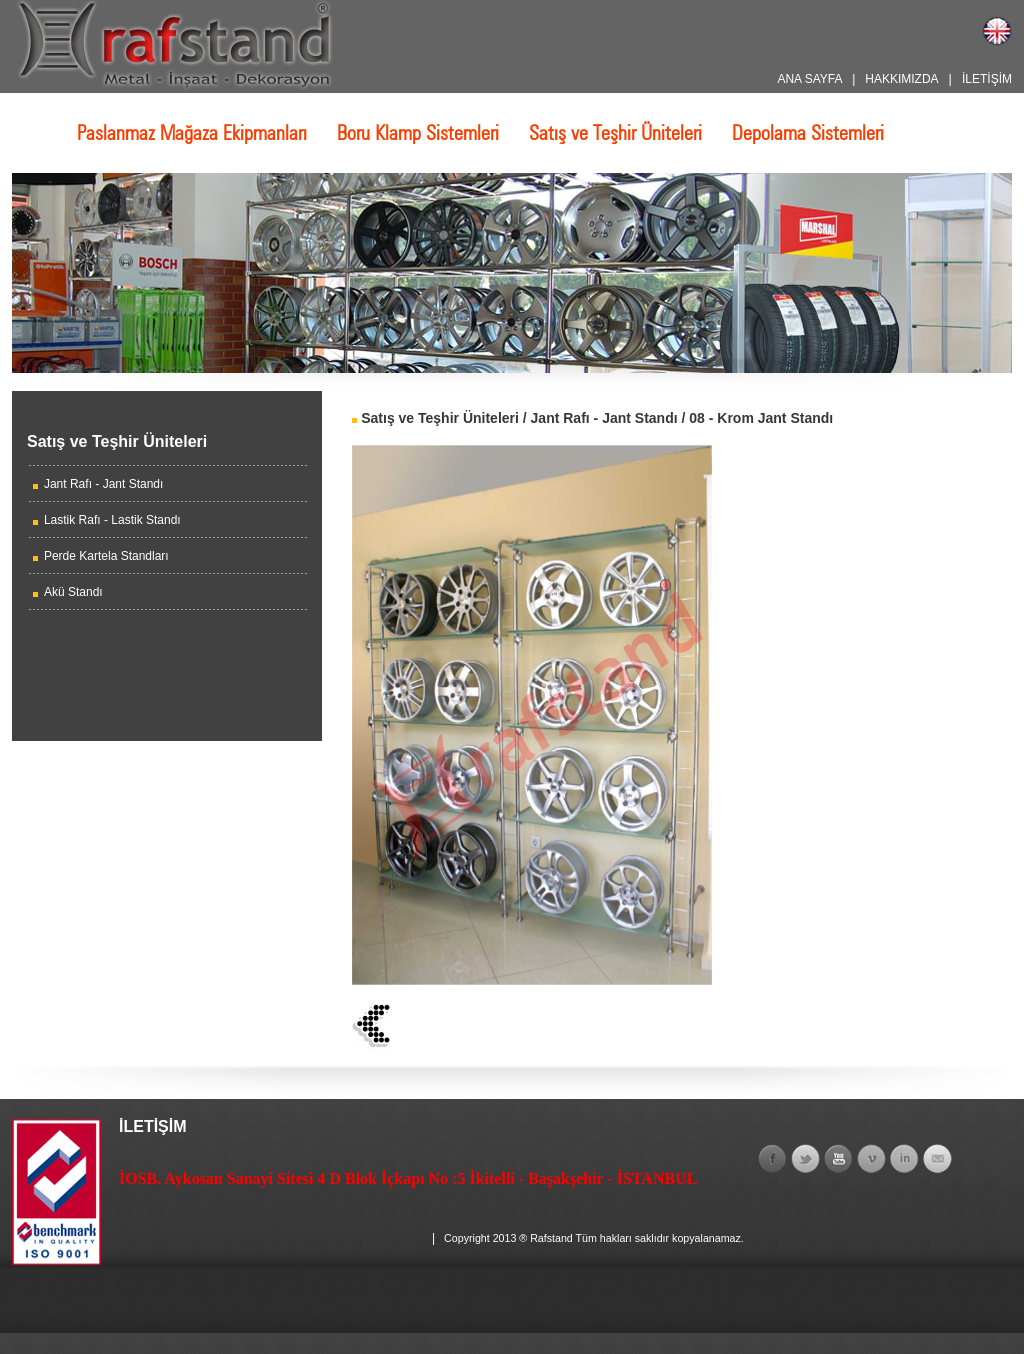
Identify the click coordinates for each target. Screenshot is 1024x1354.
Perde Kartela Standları (106, 556)
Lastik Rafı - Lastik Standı (112, 520)
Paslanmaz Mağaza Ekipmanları (192, 133)
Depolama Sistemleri (808, 133)
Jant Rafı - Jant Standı (103, 484)
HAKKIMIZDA (901, 79)
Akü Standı (73, 592)
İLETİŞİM (987, 79)
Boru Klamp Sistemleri (418, 133)
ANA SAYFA (809, 79)
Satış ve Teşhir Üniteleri (615, 133)
